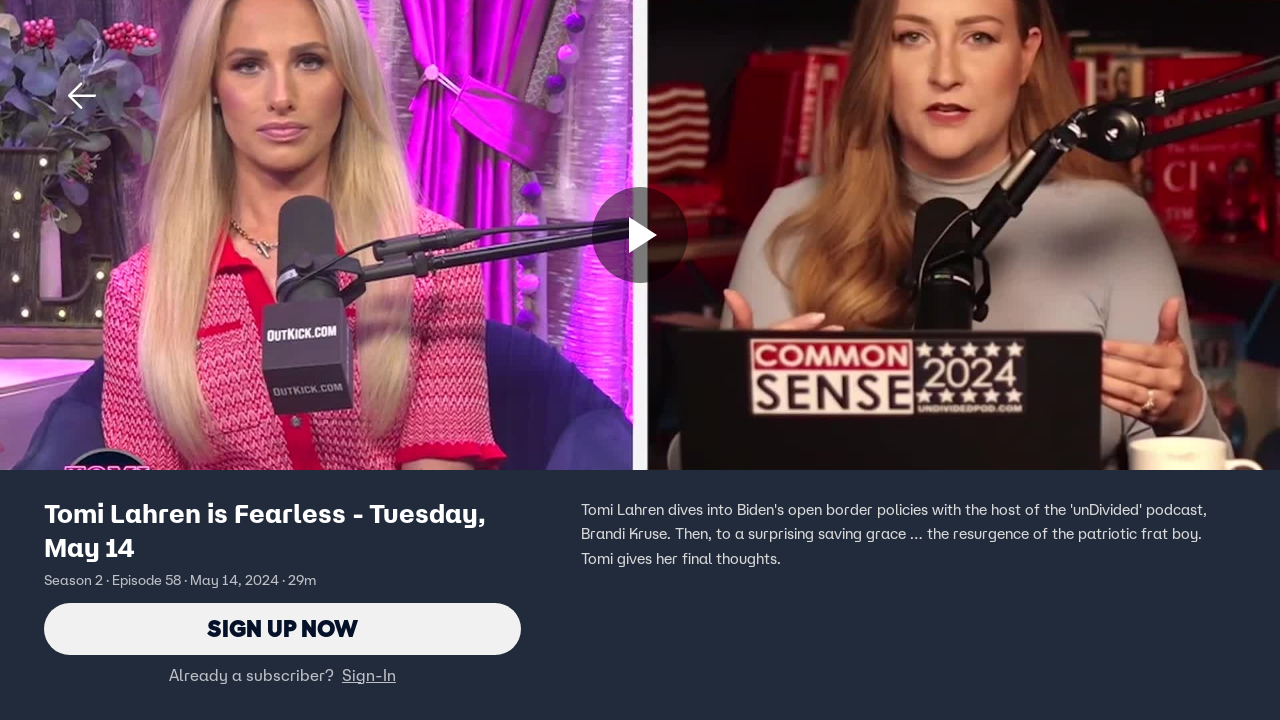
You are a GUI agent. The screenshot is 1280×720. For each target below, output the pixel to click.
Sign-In (369, 675)
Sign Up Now (282, 628)
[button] (82, 96)
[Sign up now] (640, 235)
